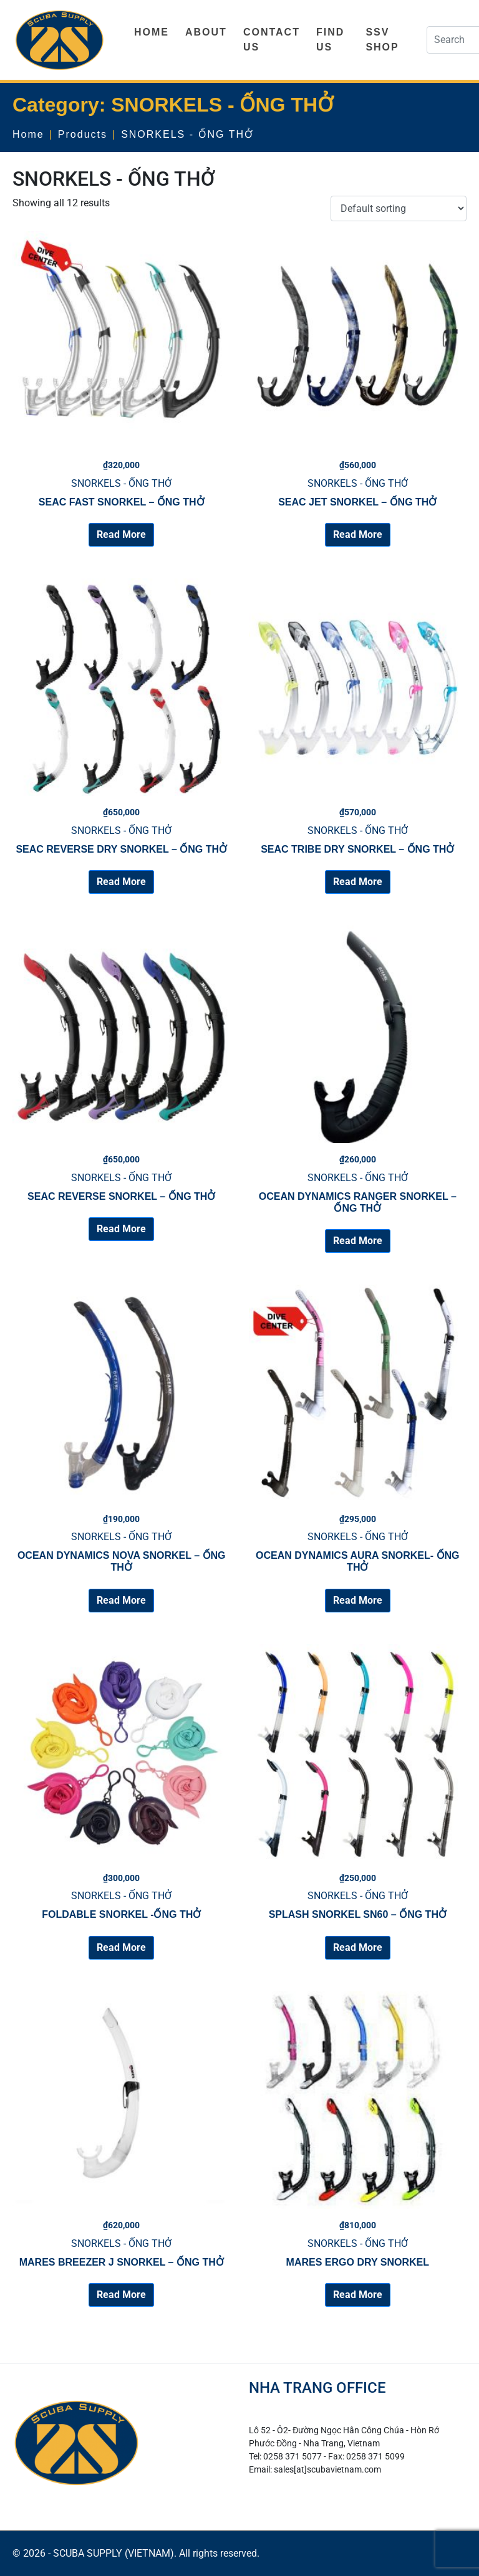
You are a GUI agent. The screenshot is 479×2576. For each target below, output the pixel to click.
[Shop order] (399, 208)
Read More (121, 534)
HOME (151, 32)
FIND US (330, 39)
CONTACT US (271, 39)
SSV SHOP (382, 39)
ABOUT (206, 32)
